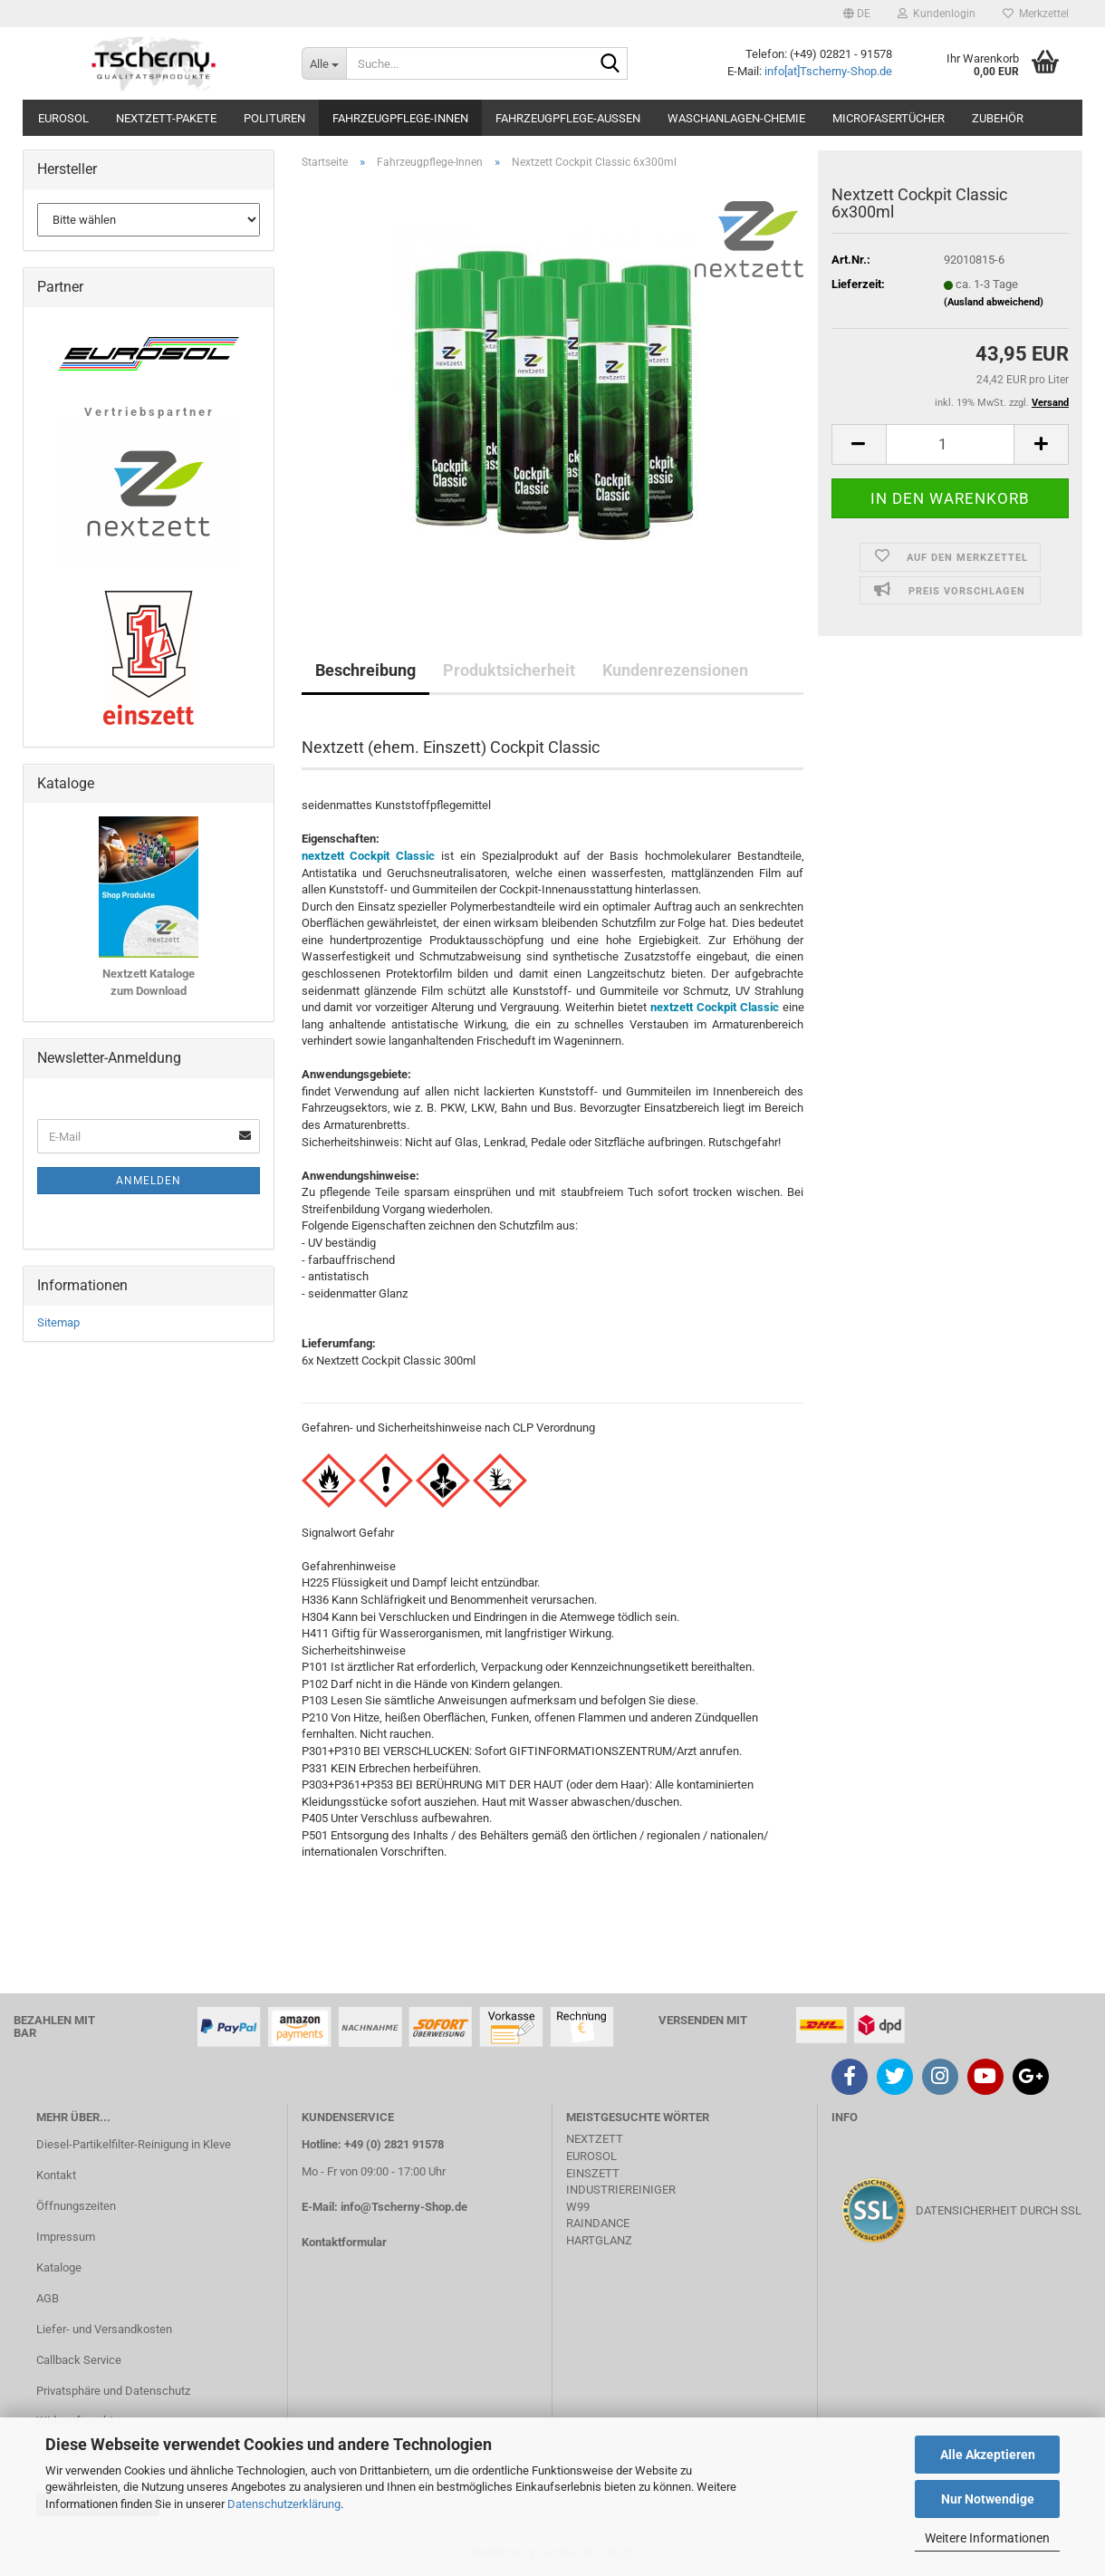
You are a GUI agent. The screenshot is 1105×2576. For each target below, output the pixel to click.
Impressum (65, 2236)
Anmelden (148, 1180)
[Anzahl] (950, 444)
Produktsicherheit (509, 670)
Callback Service (78, 2360)
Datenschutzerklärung (284, 2504)
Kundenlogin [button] (936, 13)
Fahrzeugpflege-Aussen (567, 118)
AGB (47, 2298)
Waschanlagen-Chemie (736, 118)
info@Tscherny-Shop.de (404, 2207)
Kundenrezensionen (675, 670)
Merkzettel (1036, 13)
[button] (857, 13)
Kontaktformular (344, 2242)
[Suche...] (324, 63)
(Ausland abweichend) (993, 302)
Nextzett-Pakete (166, 118)
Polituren (274, 118)
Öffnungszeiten (76, 2206)
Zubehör (997, 118)
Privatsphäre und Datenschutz (113, 2391)
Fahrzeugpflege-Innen (400, 118)
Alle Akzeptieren (987, 2454)
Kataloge (59, 2267)
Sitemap (58, 1322)
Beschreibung (365, 670)
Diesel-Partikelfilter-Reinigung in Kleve (133, 2144)
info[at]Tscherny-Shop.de (828, 71)
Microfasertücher (888, 118)
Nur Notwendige (987, 2499)
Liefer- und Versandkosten (104, 2329)
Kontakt (56, 2175)
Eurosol (63, 118)
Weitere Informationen (987, 2538)
